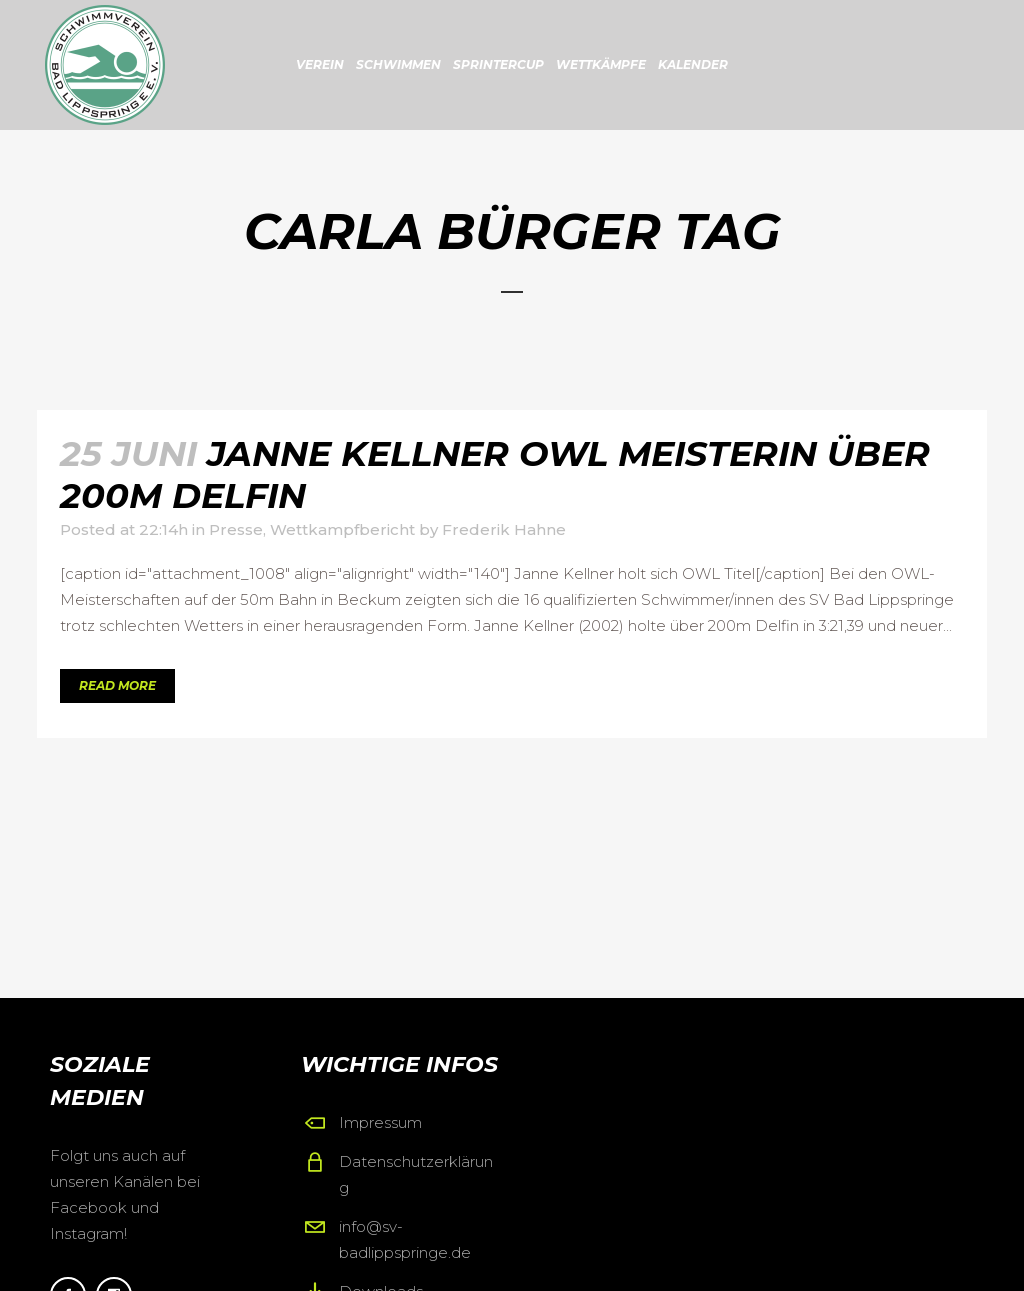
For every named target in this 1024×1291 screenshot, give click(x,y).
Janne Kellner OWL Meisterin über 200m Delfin (495, 474)
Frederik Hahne (504, 529)
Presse (236, 529)
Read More (117, 685)
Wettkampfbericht (342, 529)
